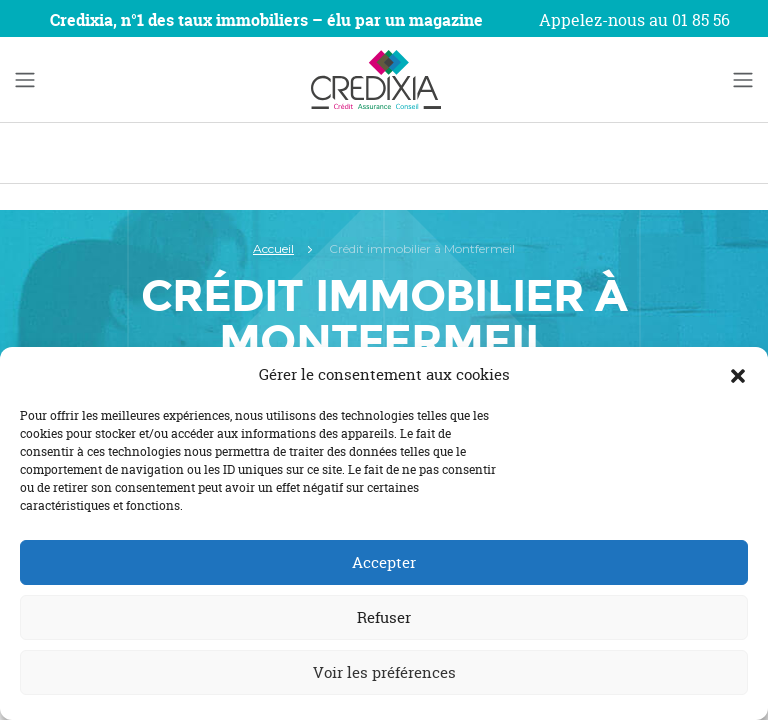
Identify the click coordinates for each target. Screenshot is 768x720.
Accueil (273, 248)
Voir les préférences (384, 672)
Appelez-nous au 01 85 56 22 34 (634, 32)
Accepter (384, 562)
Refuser (384, 617)
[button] (738, 375)
